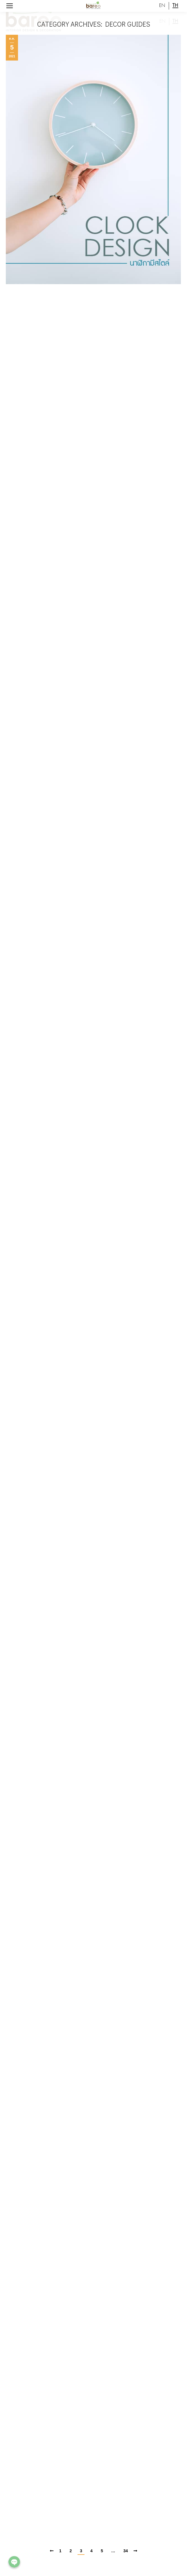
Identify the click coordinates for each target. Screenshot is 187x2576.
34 (125, 2550)
